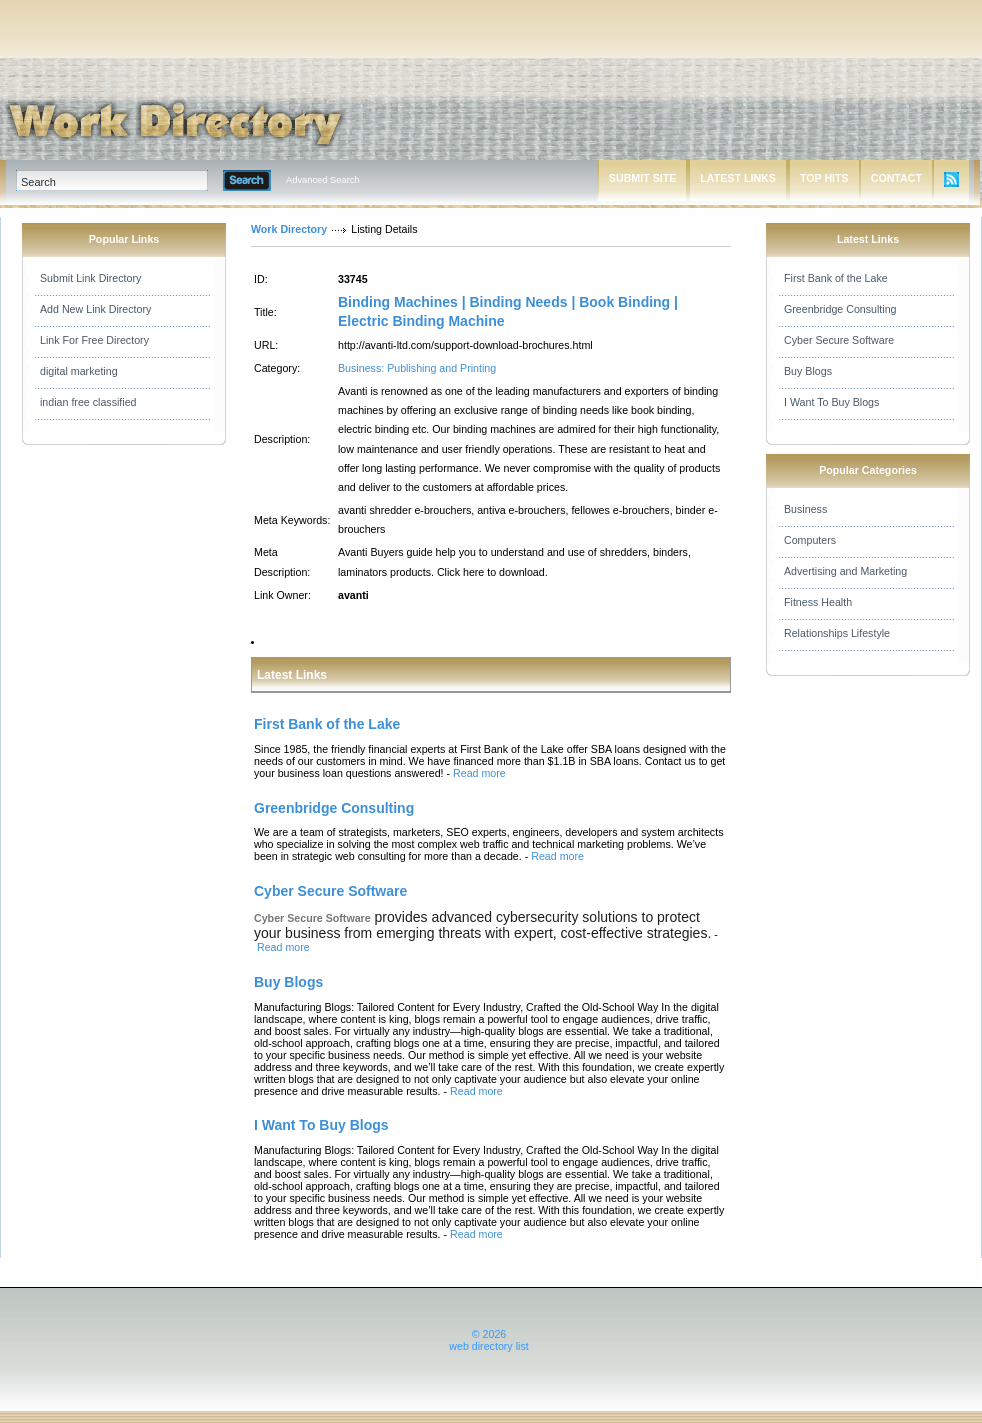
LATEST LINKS (738, 178)
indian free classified (88, 402)
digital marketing (79, 371)
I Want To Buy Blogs (831, 402)
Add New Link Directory (95, 309)
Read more (479, 773)
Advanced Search (323, 180)
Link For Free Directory (94, 340)
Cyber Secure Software (839, 340)
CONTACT (896, 178)
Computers (810, 540)
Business (805, 509)
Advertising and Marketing (845, 571)
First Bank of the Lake (836, 278)
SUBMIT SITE (643, 178)
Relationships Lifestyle (837, 633)
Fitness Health (818, 602)
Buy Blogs (808, 371)
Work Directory (289, 229)
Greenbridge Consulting (840, 309)
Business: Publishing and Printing (417, 368)
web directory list (488, 1346)
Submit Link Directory (90, 278)
